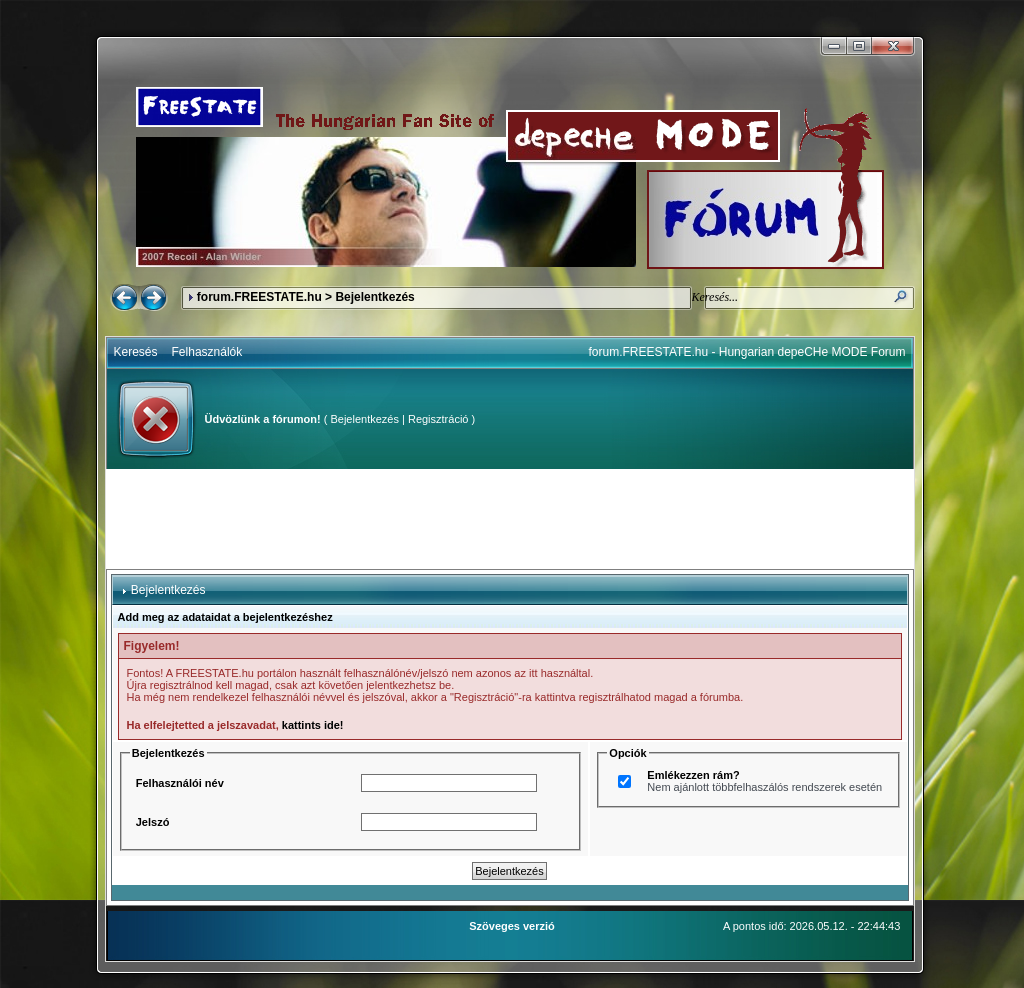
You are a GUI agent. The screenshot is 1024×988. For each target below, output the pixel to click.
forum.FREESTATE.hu (259, 297)
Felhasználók (207, 352)
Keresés (136, 352)
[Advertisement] (510, 519)
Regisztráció (438, 419)
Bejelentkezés (364, 419)
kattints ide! (313, 725)
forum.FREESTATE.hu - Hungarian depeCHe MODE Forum (747, 352)
